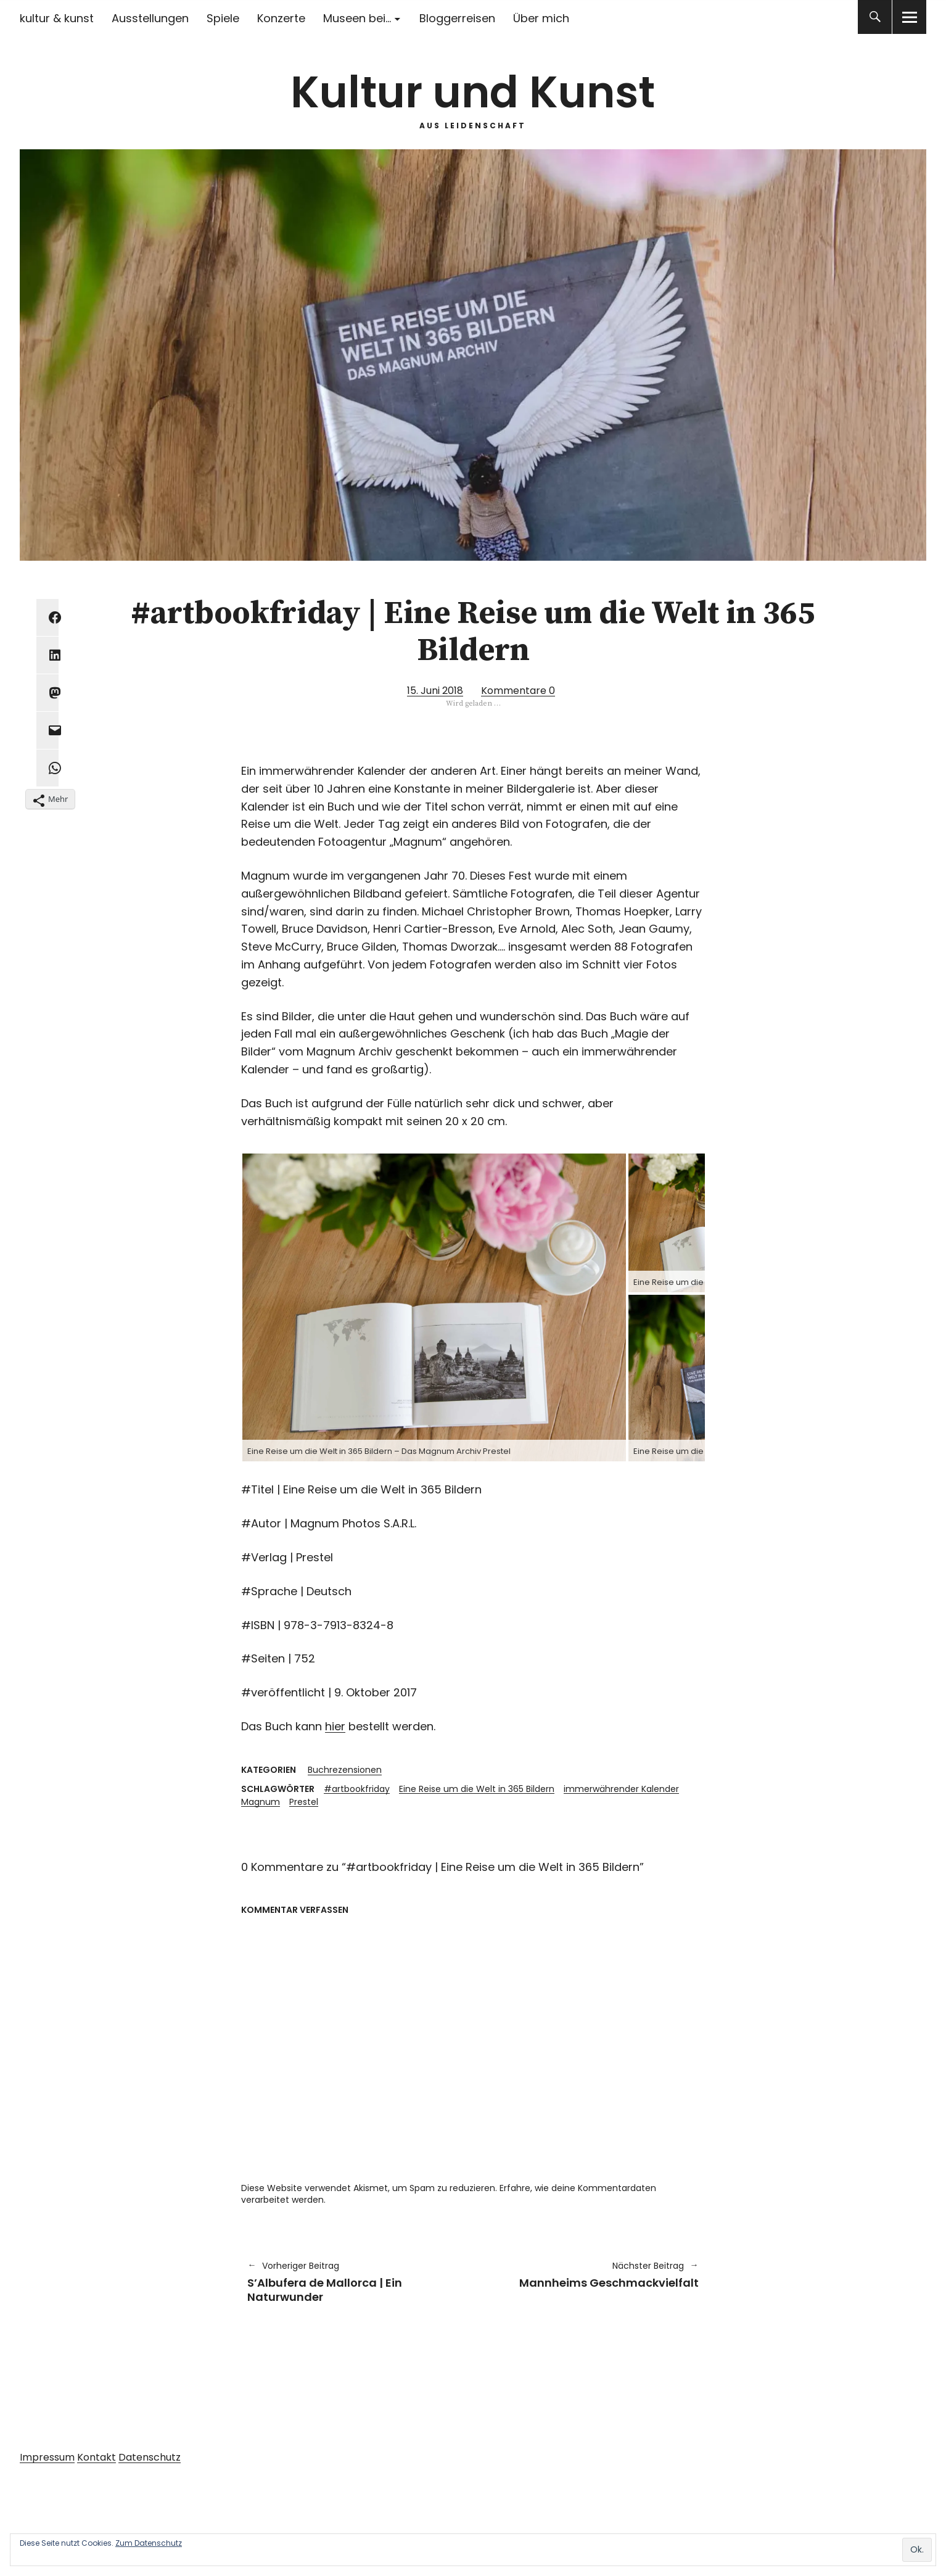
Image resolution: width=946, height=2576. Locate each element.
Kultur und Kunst (472, 92)
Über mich (541, 18)
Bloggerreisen (457, 18)
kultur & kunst (57, 18)
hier (335, 1726)
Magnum (260, 1802)
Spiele (223, 18)
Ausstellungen (150, 18)
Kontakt (96, 2457)
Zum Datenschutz (148, 2543)
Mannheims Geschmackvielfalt (592, 2274)
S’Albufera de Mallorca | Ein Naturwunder (354, 2282)
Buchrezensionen (345, 1770)
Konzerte (281, 18)
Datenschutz (149, 2457)
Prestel (303, 1802)
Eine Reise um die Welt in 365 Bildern (476, 1789)
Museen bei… (357, 18)
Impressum (47, 2457)
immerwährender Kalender (621, 1789)
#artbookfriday (357, 1789)
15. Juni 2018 (435, 690)
